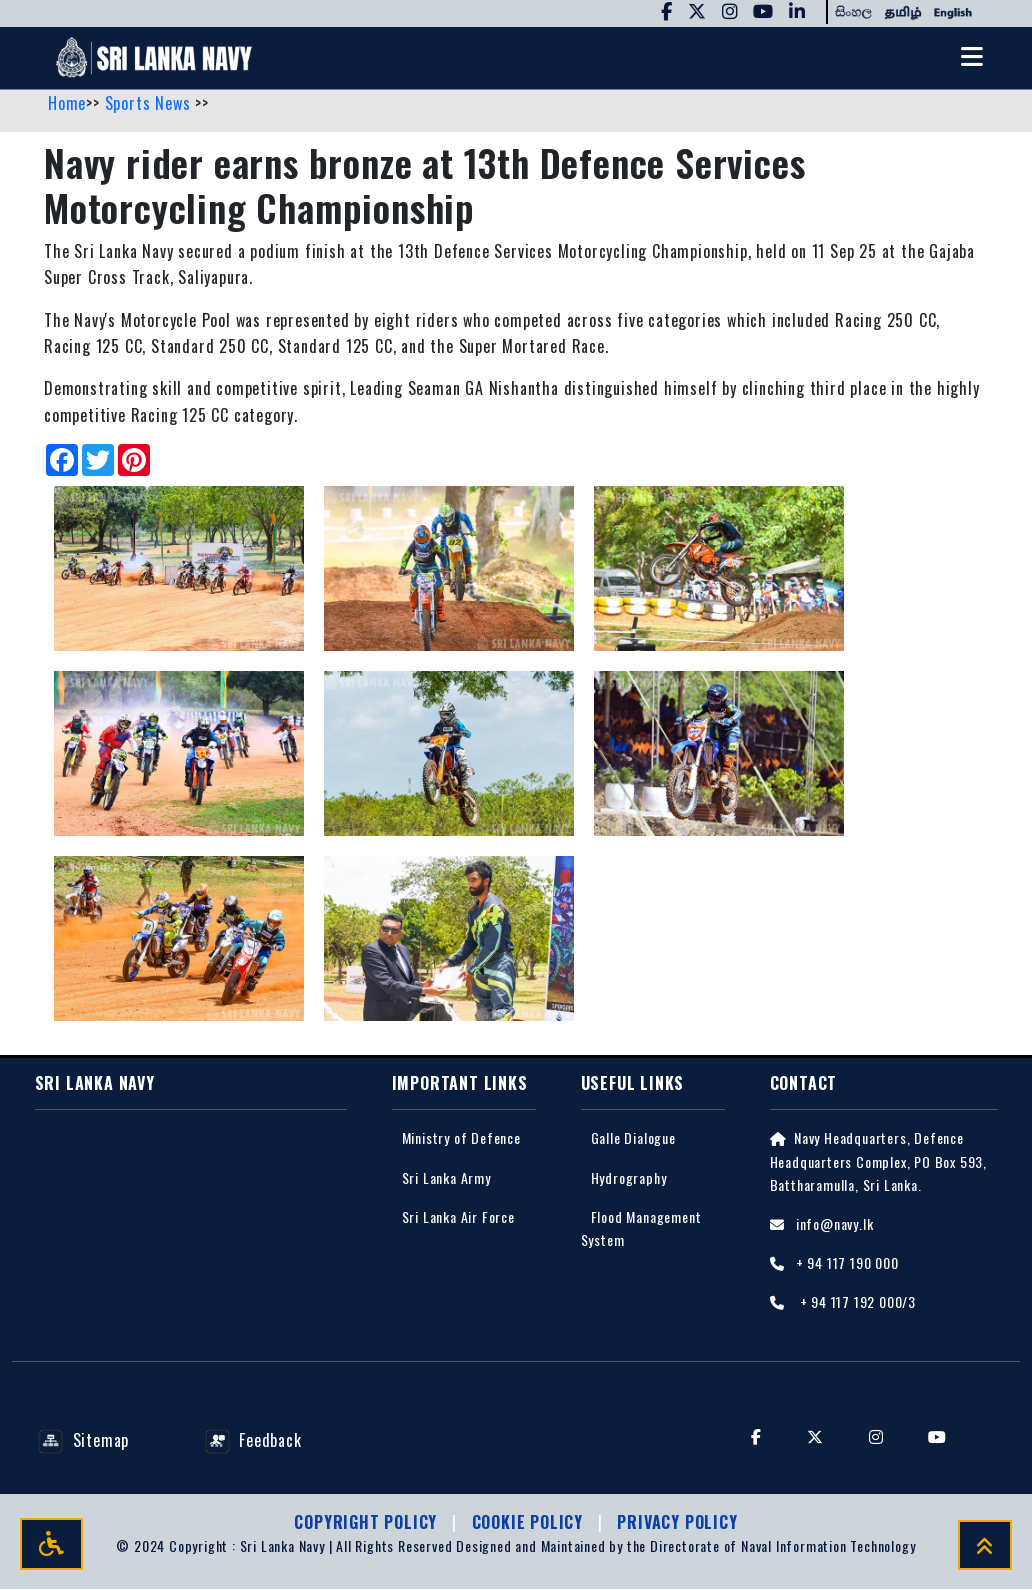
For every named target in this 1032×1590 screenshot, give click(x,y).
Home (67, 103)
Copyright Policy (368, 1523)
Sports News (150, 103)
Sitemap (83, 1440)
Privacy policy (677, 1523)
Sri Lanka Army (446, 1177)
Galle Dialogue (633, 1138)
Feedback (253, 1440)
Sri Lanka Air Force (458, 1216)
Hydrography (629, 1177)
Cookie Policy (530, 1523)
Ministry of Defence (461, 1138)
